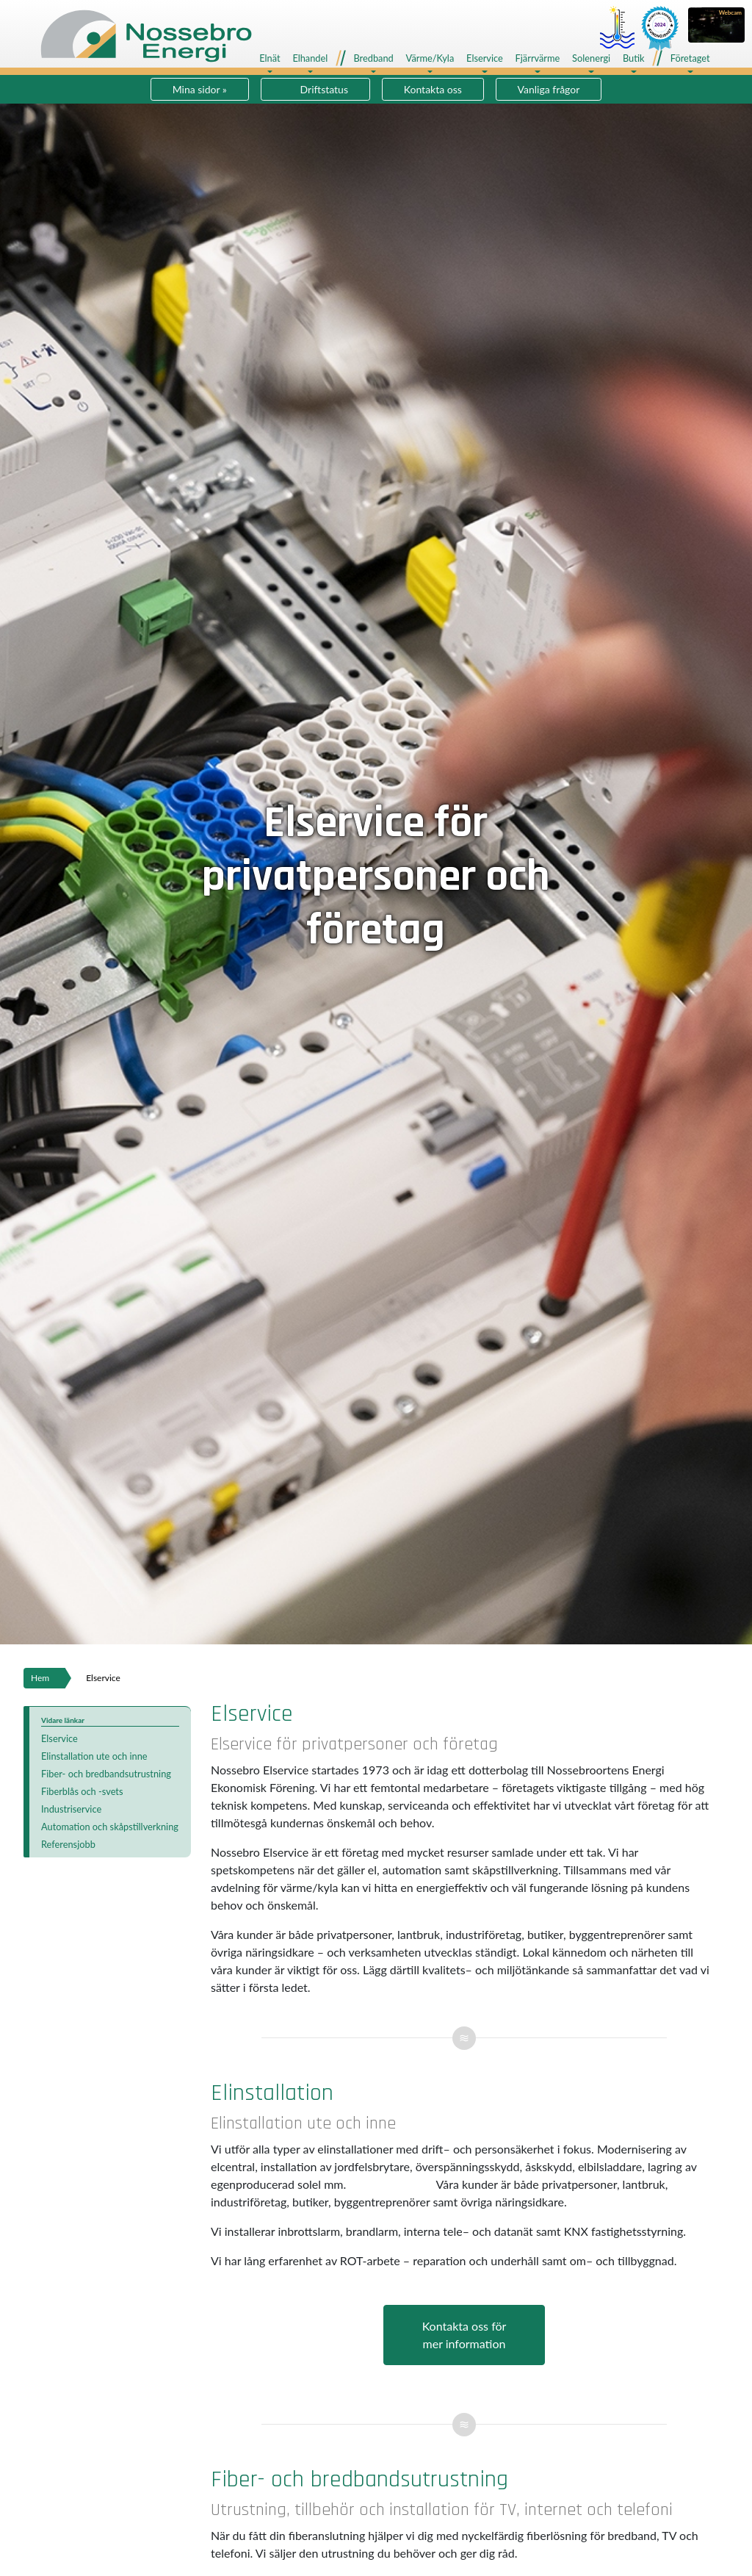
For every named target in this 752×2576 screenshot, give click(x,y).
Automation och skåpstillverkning (109, 1826)
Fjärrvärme (538, 58)
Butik (634, 58)
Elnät (269, 58)
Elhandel (310, 58)
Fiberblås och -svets (82, 1791)
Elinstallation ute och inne (94, 1756)
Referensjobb (68, 1844)
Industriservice (71, 1809)
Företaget (690, 58)
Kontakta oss (433, 89)
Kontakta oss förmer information (464, 2334)
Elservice (484, 58)
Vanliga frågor (549, 89)
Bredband (373, 58)
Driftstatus (324, 89)
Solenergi (591, 58)
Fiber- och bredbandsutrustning (106, 1774)
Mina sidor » (200, 89)
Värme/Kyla (430, 58)
